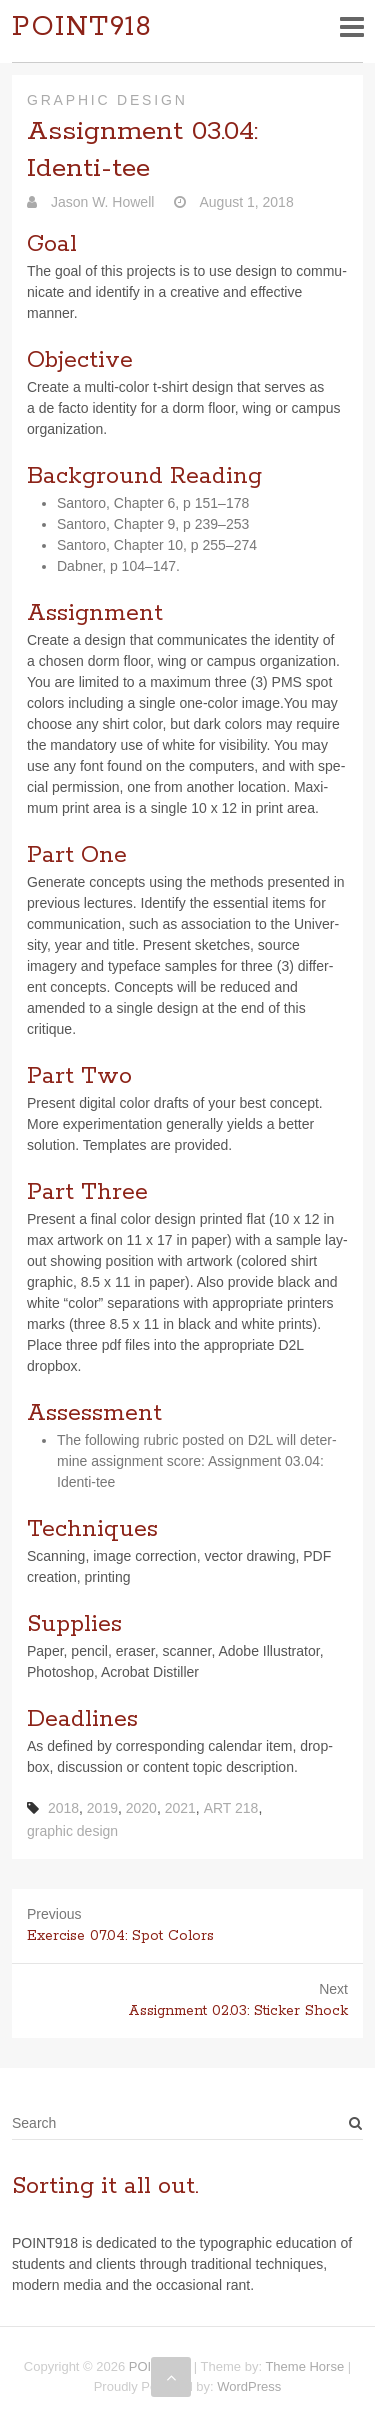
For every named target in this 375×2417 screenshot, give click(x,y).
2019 (102, 1808)
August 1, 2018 (244, 202)
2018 (63, 1808)
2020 (141, 1808)
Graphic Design (107, 100)
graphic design (72, 1831)
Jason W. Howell (100, 202)
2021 (180, 1808)
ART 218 (231, 1808)
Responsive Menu (351, 26)
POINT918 (82, 27)
